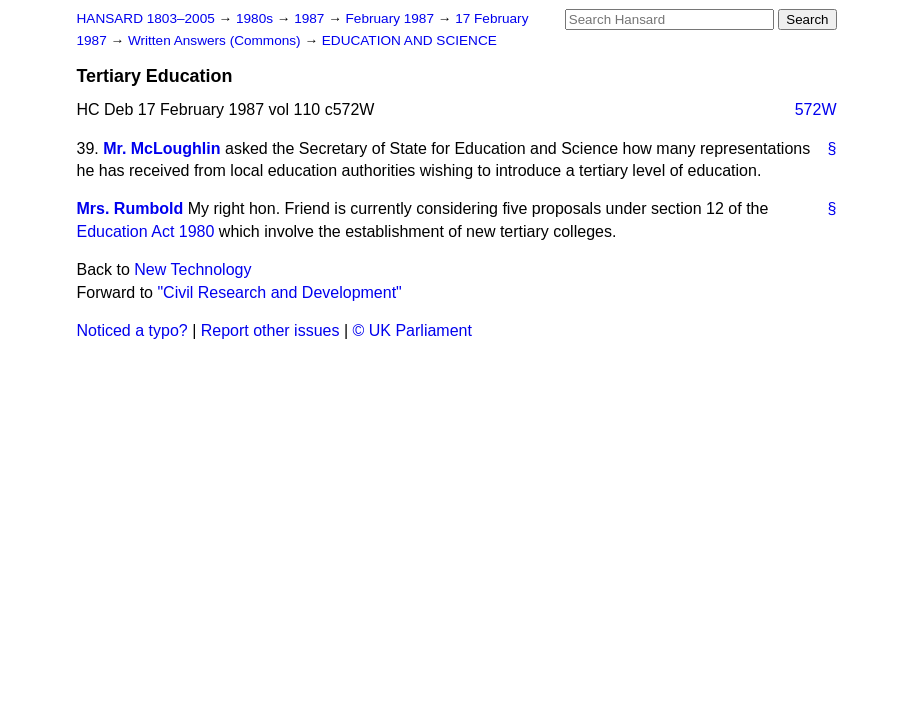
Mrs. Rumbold (130, 208)
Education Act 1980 (146, 231)
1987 (311, 18)
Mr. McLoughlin (161, 148)
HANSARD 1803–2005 (146, 18)
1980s (256, 18)
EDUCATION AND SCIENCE (409, 40)
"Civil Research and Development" (279, 292)
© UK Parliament (412, 330)
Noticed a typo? (132, 330)
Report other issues (270, 330)
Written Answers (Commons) (216, 40)
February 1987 (392, 18)
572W (816, 109)
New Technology (192, 269)
